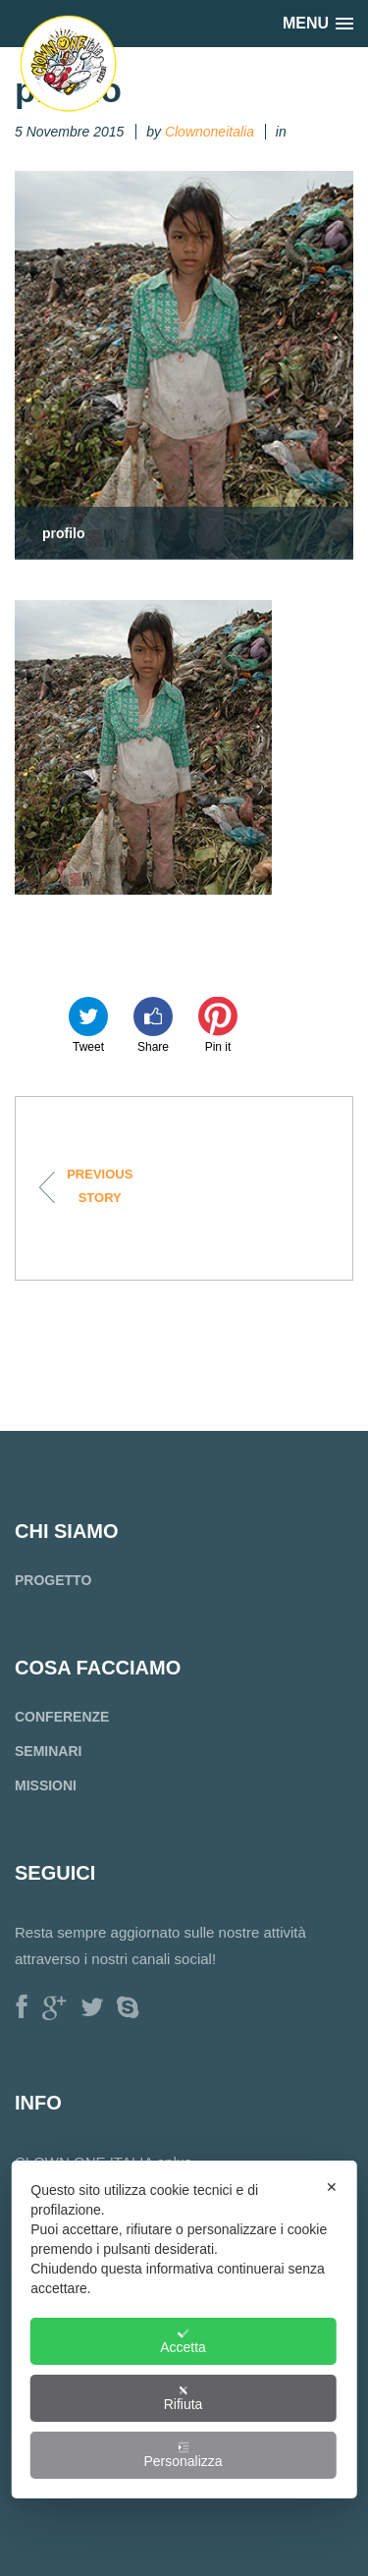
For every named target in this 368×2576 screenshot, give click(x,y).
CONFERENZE (62, 1717)
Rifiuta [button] (183, 2398)
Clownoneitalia (209, 131)
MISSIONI (46, 1785)
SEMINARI (48, 1751)
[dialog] (184, 2329)
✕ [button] (332, 2187)
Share (153, 1025)
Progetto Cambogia (88, 1186)
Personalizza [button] (182, 2455)
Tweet (88, 1025)
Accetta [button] (183, 2341)
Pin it (217, 1025)
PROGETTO (53, 1580)
